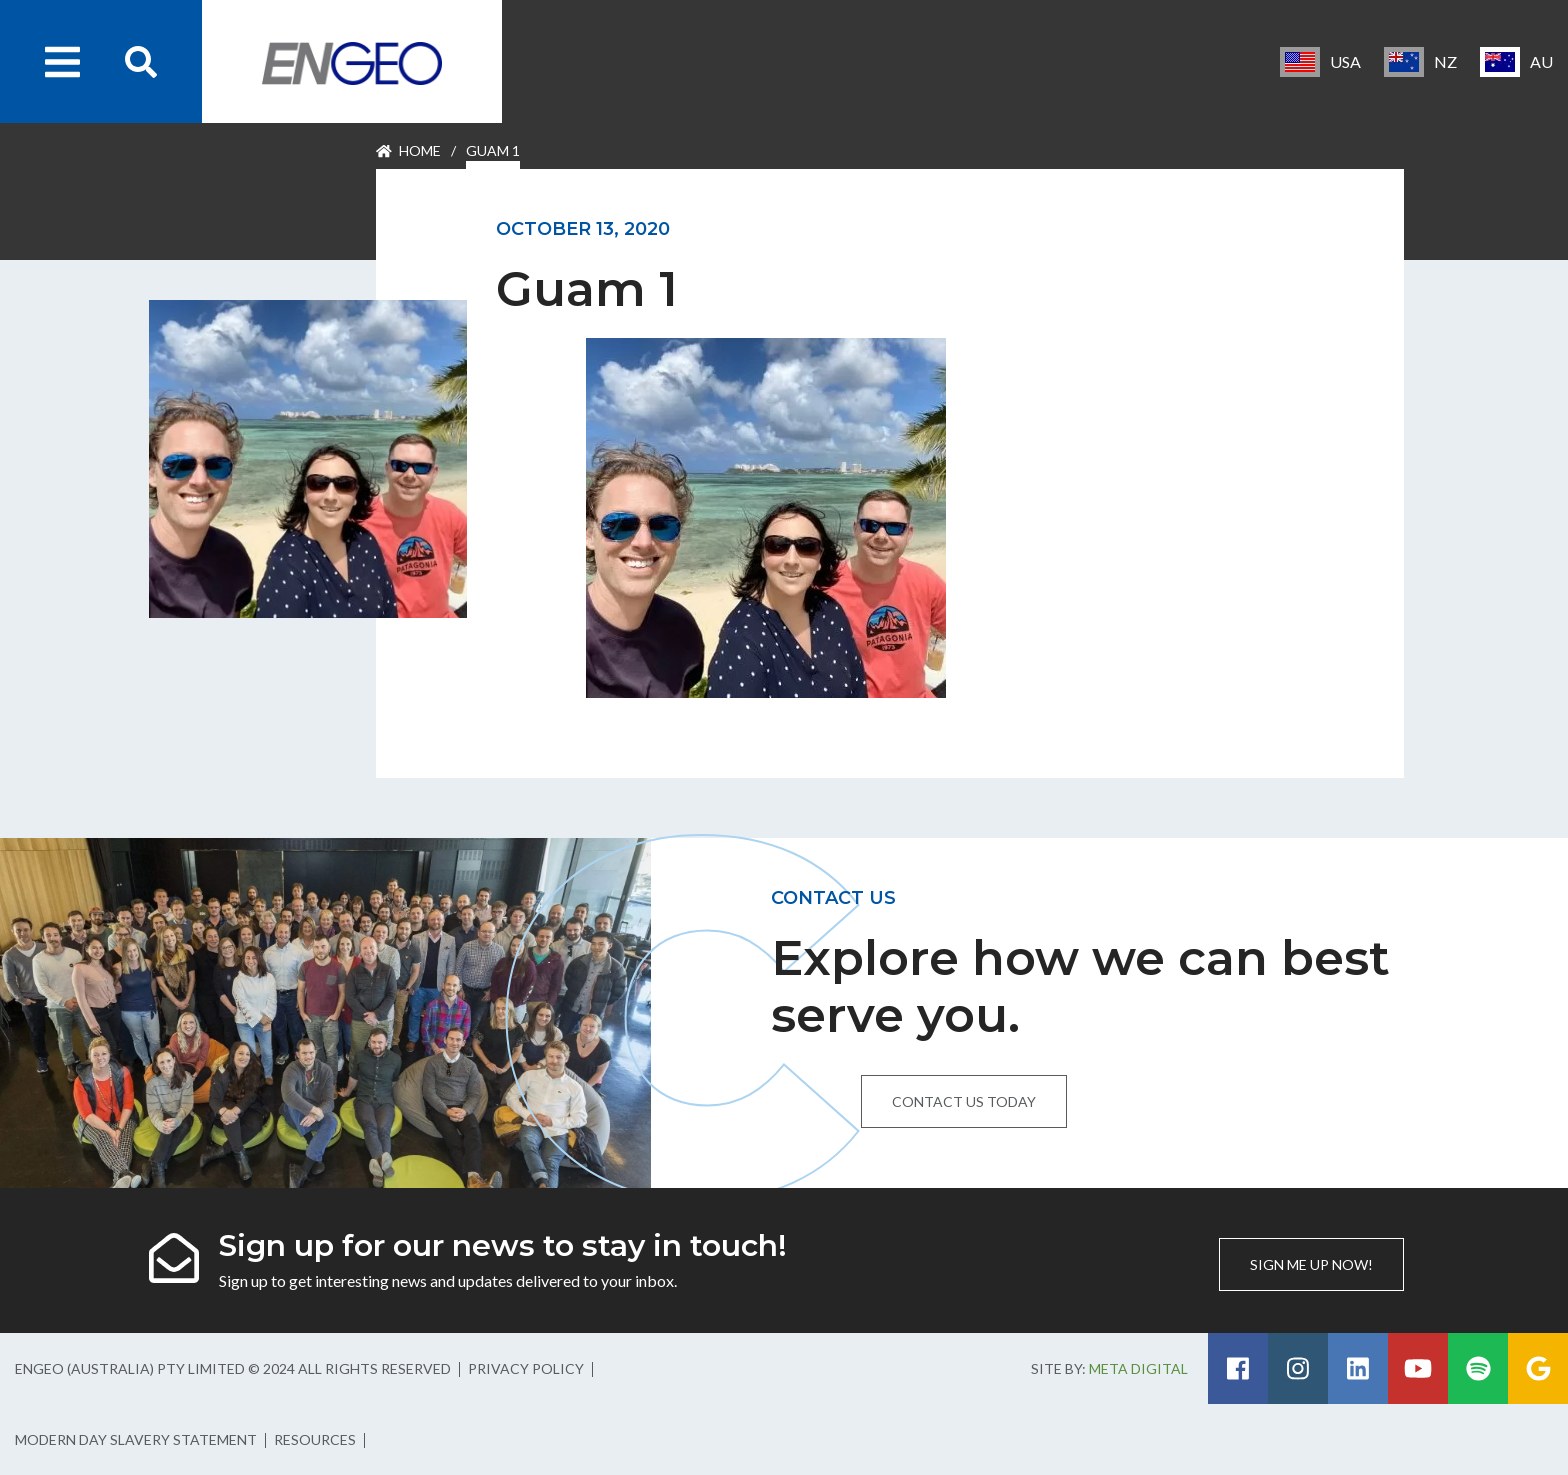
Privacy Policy (526, 1368)
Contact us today (964, 1101)
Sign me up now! (1311, 1264)
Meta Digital (1138, 1368)
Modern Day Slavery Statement (136, 1439)
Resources (315, 1439)
